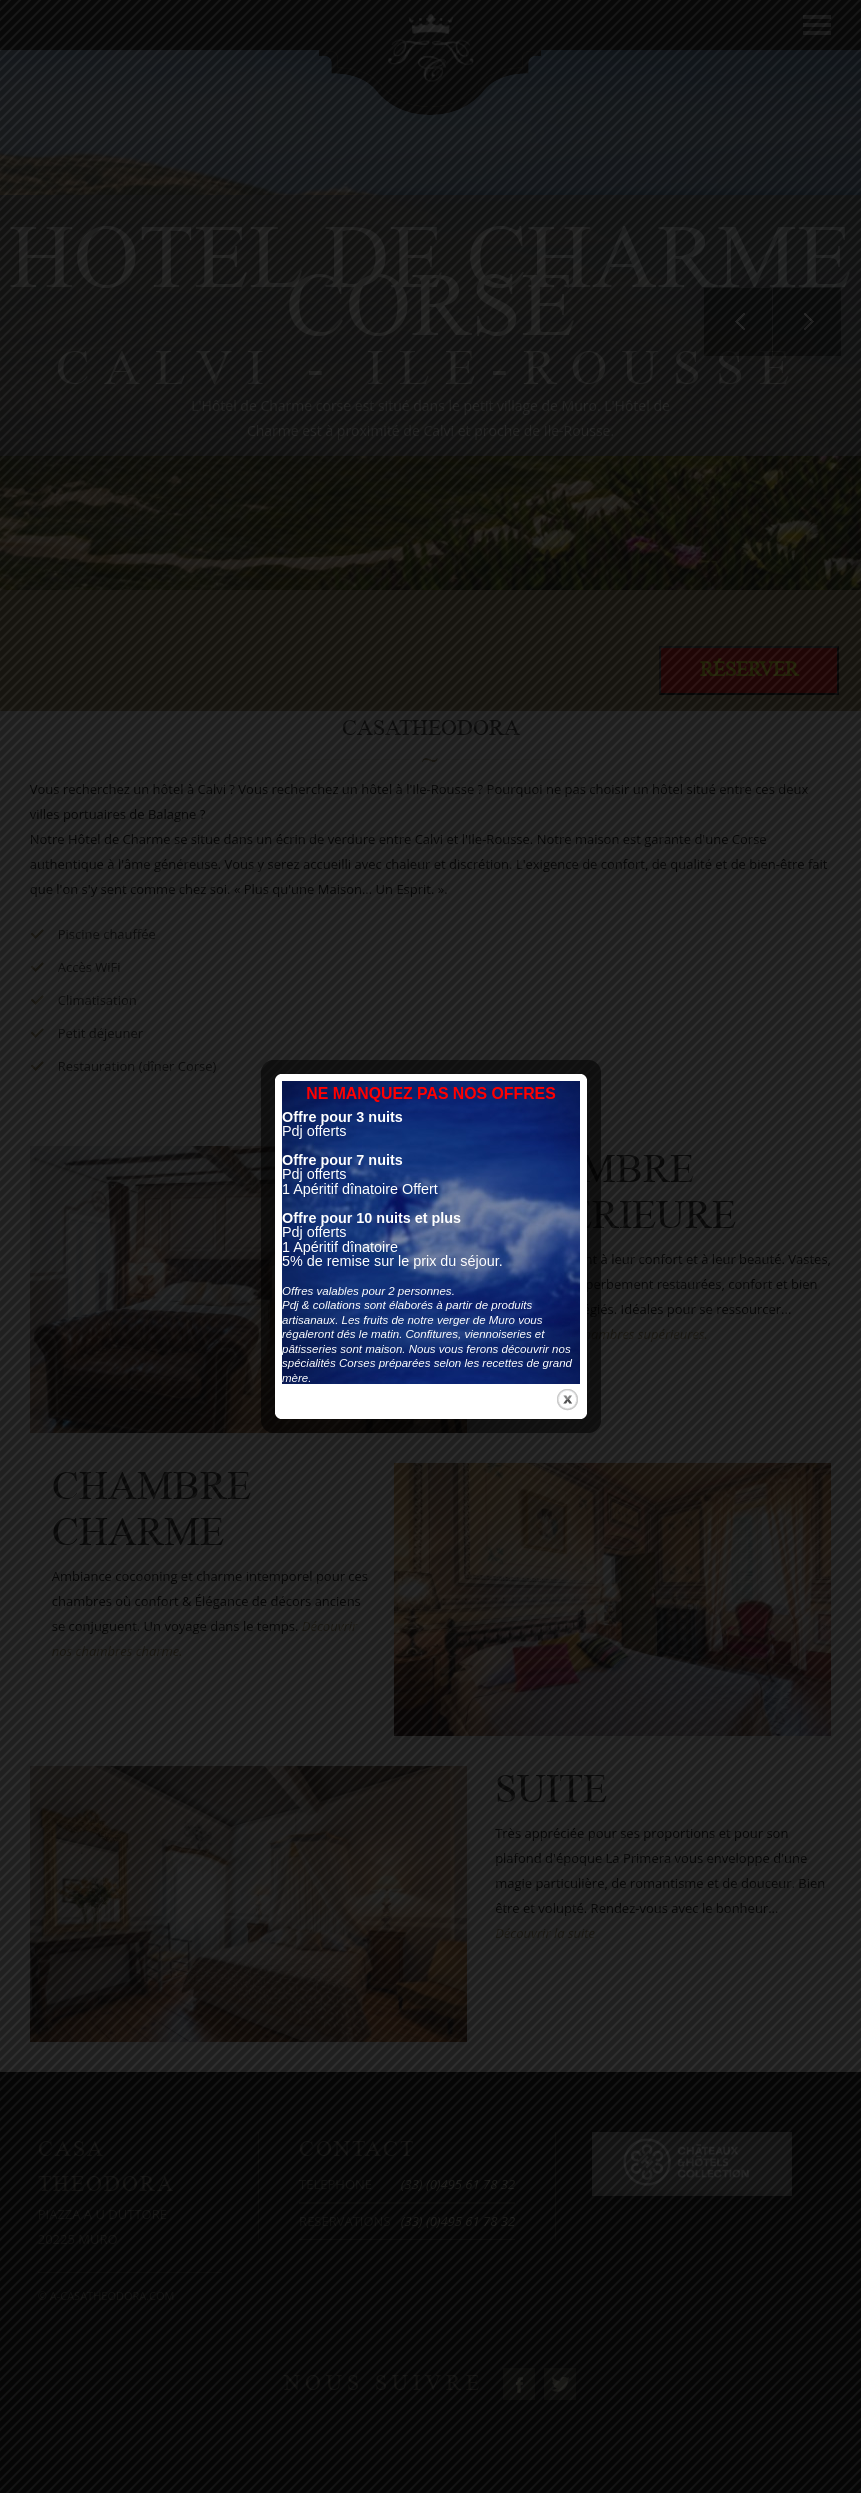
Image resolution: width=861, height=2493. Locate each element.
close (567, 1166)
